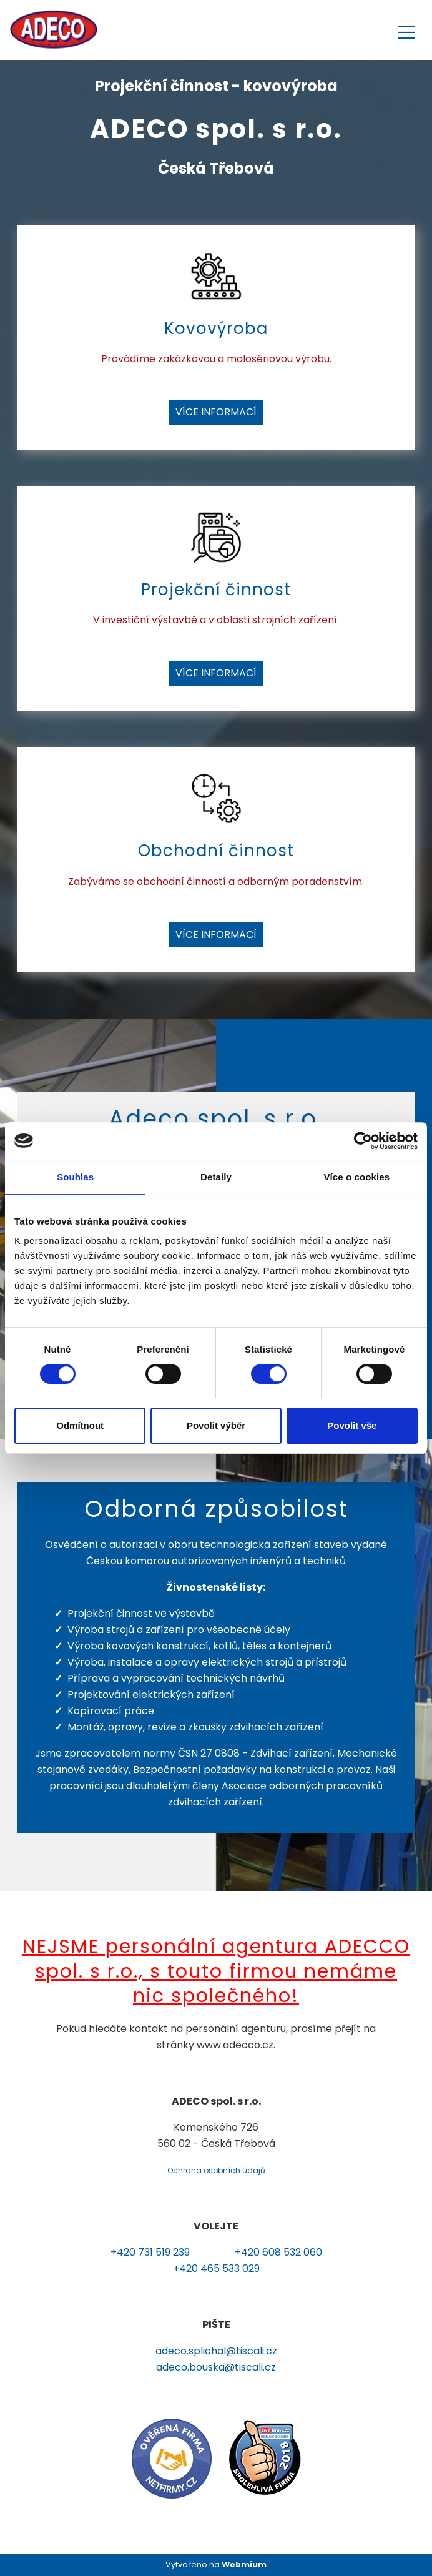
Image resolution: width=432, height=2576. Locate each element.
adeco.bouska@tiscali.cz (216, 2367)
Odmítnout (80, 1425)
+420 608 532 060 (278, 2252)
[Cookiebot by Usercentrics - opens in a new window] (363, 1141)
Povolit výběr (216, 1425)
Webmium (244, 2564)
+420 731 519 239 (150, 2252)
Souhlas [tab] (75, 1177)
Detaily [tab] (216, 1177)
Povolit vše (351, 1425)
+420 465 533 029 (216, 2268)
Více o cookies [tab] (357, 1177)
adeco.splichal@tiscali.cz (216, 2351)
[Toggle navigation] (406, 30)
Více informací (216, 412)
